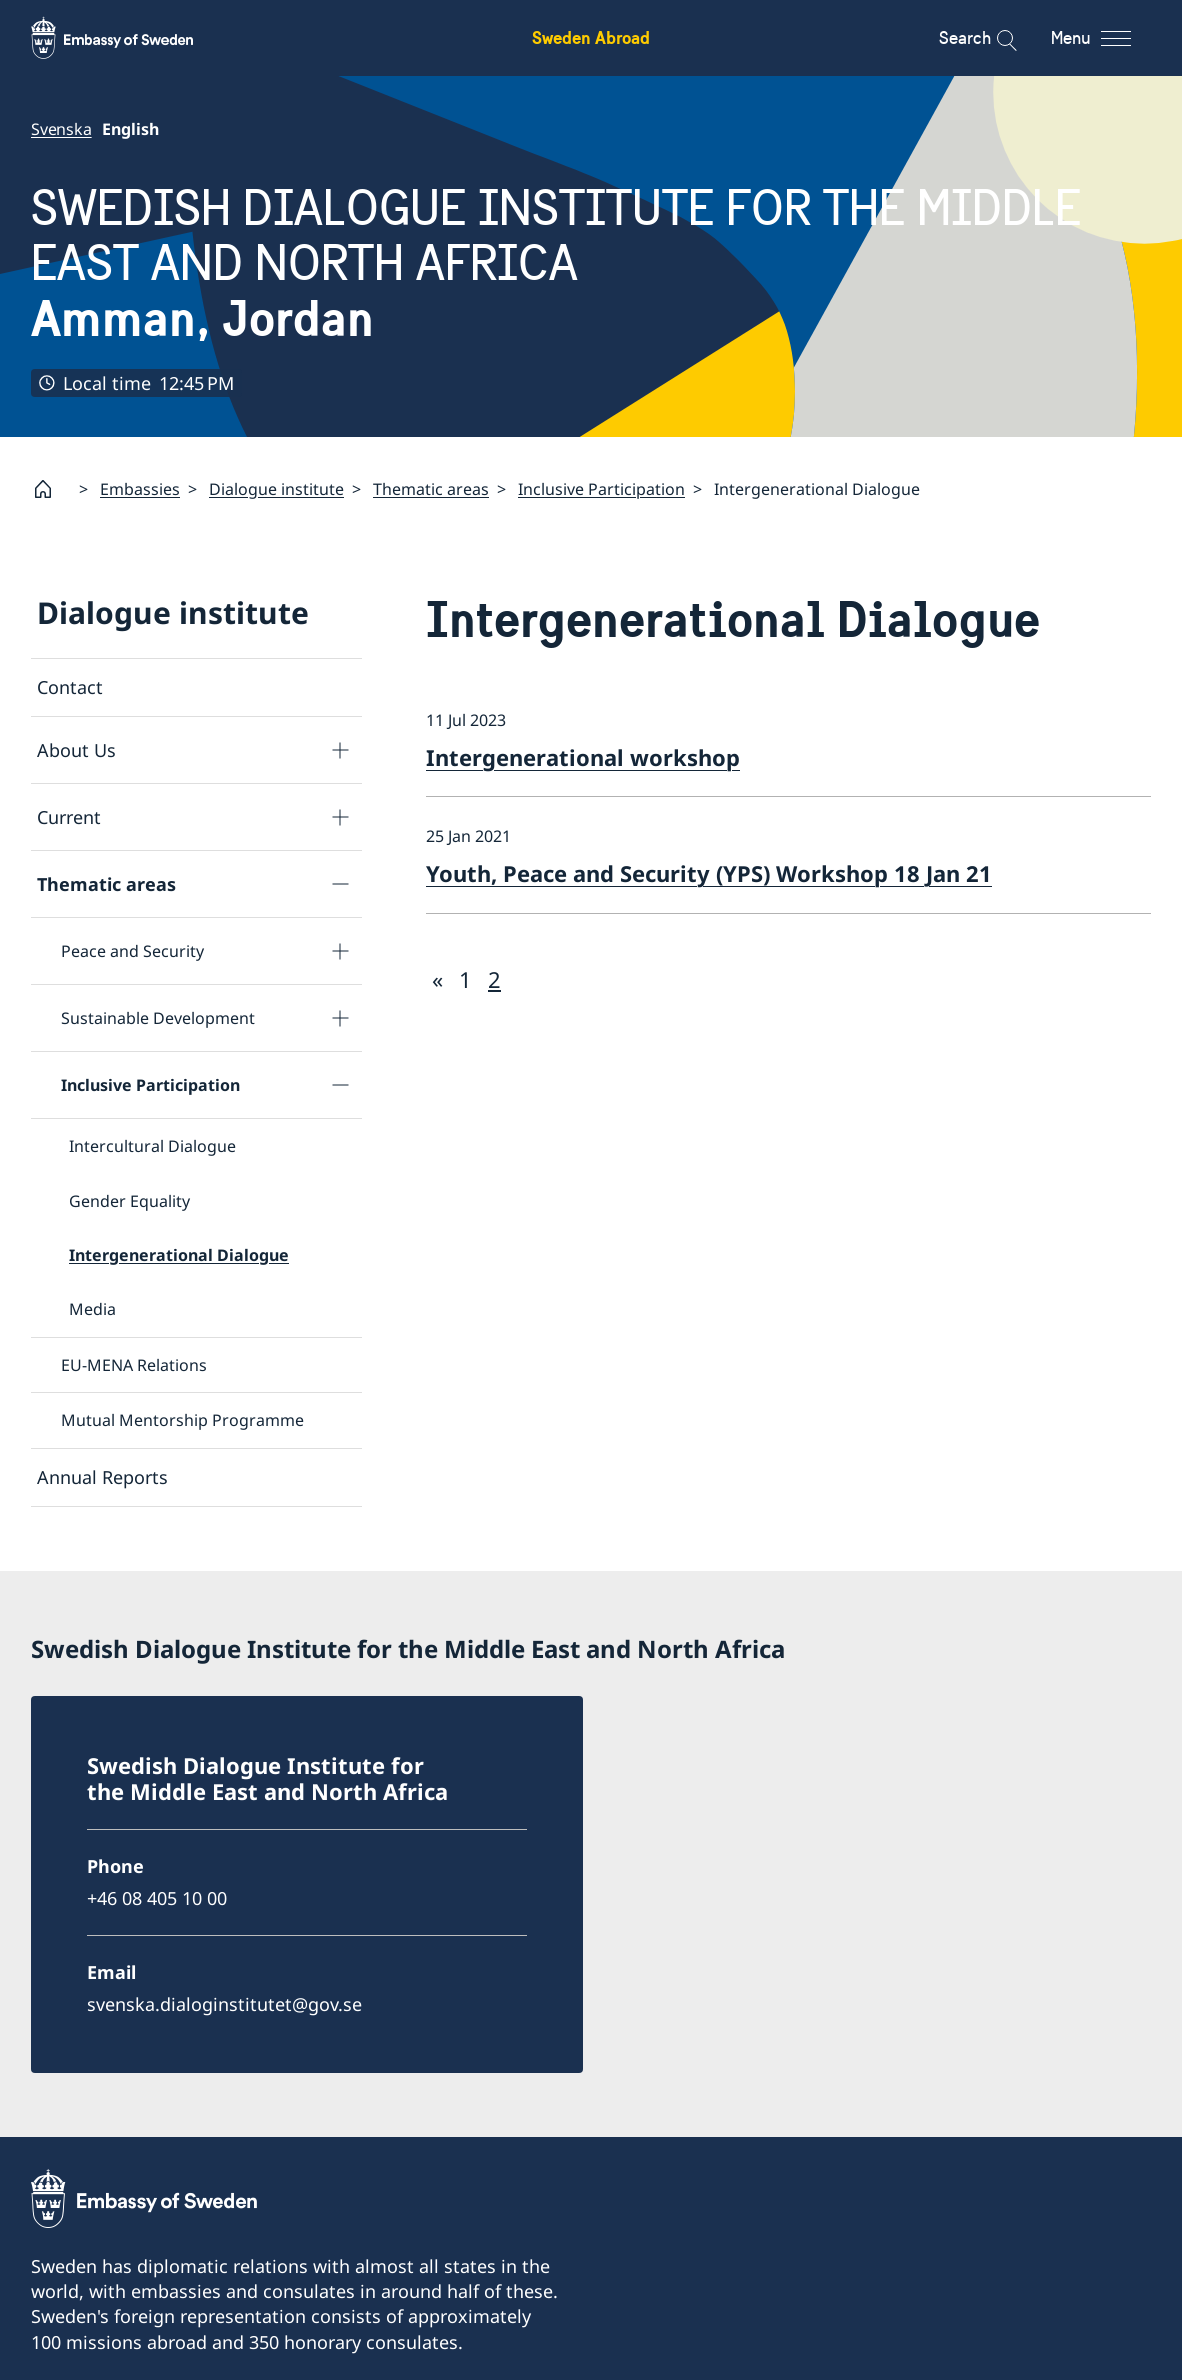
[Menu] (1108, 38)
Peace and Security (132, 951)
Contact (70, 687)
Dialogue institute (276, 489)
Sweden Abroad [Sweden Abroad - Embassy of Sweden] (591, 37)
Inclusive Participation (601, 489)
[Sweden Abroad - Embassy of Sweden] (131, 38)
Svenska (61, 129)
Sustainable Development (158, 1018)
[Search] (993, 38)
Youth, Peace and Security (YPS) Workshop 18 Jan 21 (709, 873)
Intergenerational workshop (583, 757)
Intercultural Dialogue (152, 1147)
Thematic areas (431, 489)
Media (92, 1310)
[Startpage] (51, 489)
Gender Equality (129, 1201)
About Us (76, 750)
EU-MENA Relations (134, 1365)
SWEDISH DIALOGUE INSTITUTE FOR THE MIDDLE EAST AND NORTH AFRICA (591, 263)
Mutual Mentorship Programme (182, 1421)
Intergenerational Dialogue (179, 1255)
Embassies (140, 489)
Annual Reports (102, 1477)
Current (69, 817)
